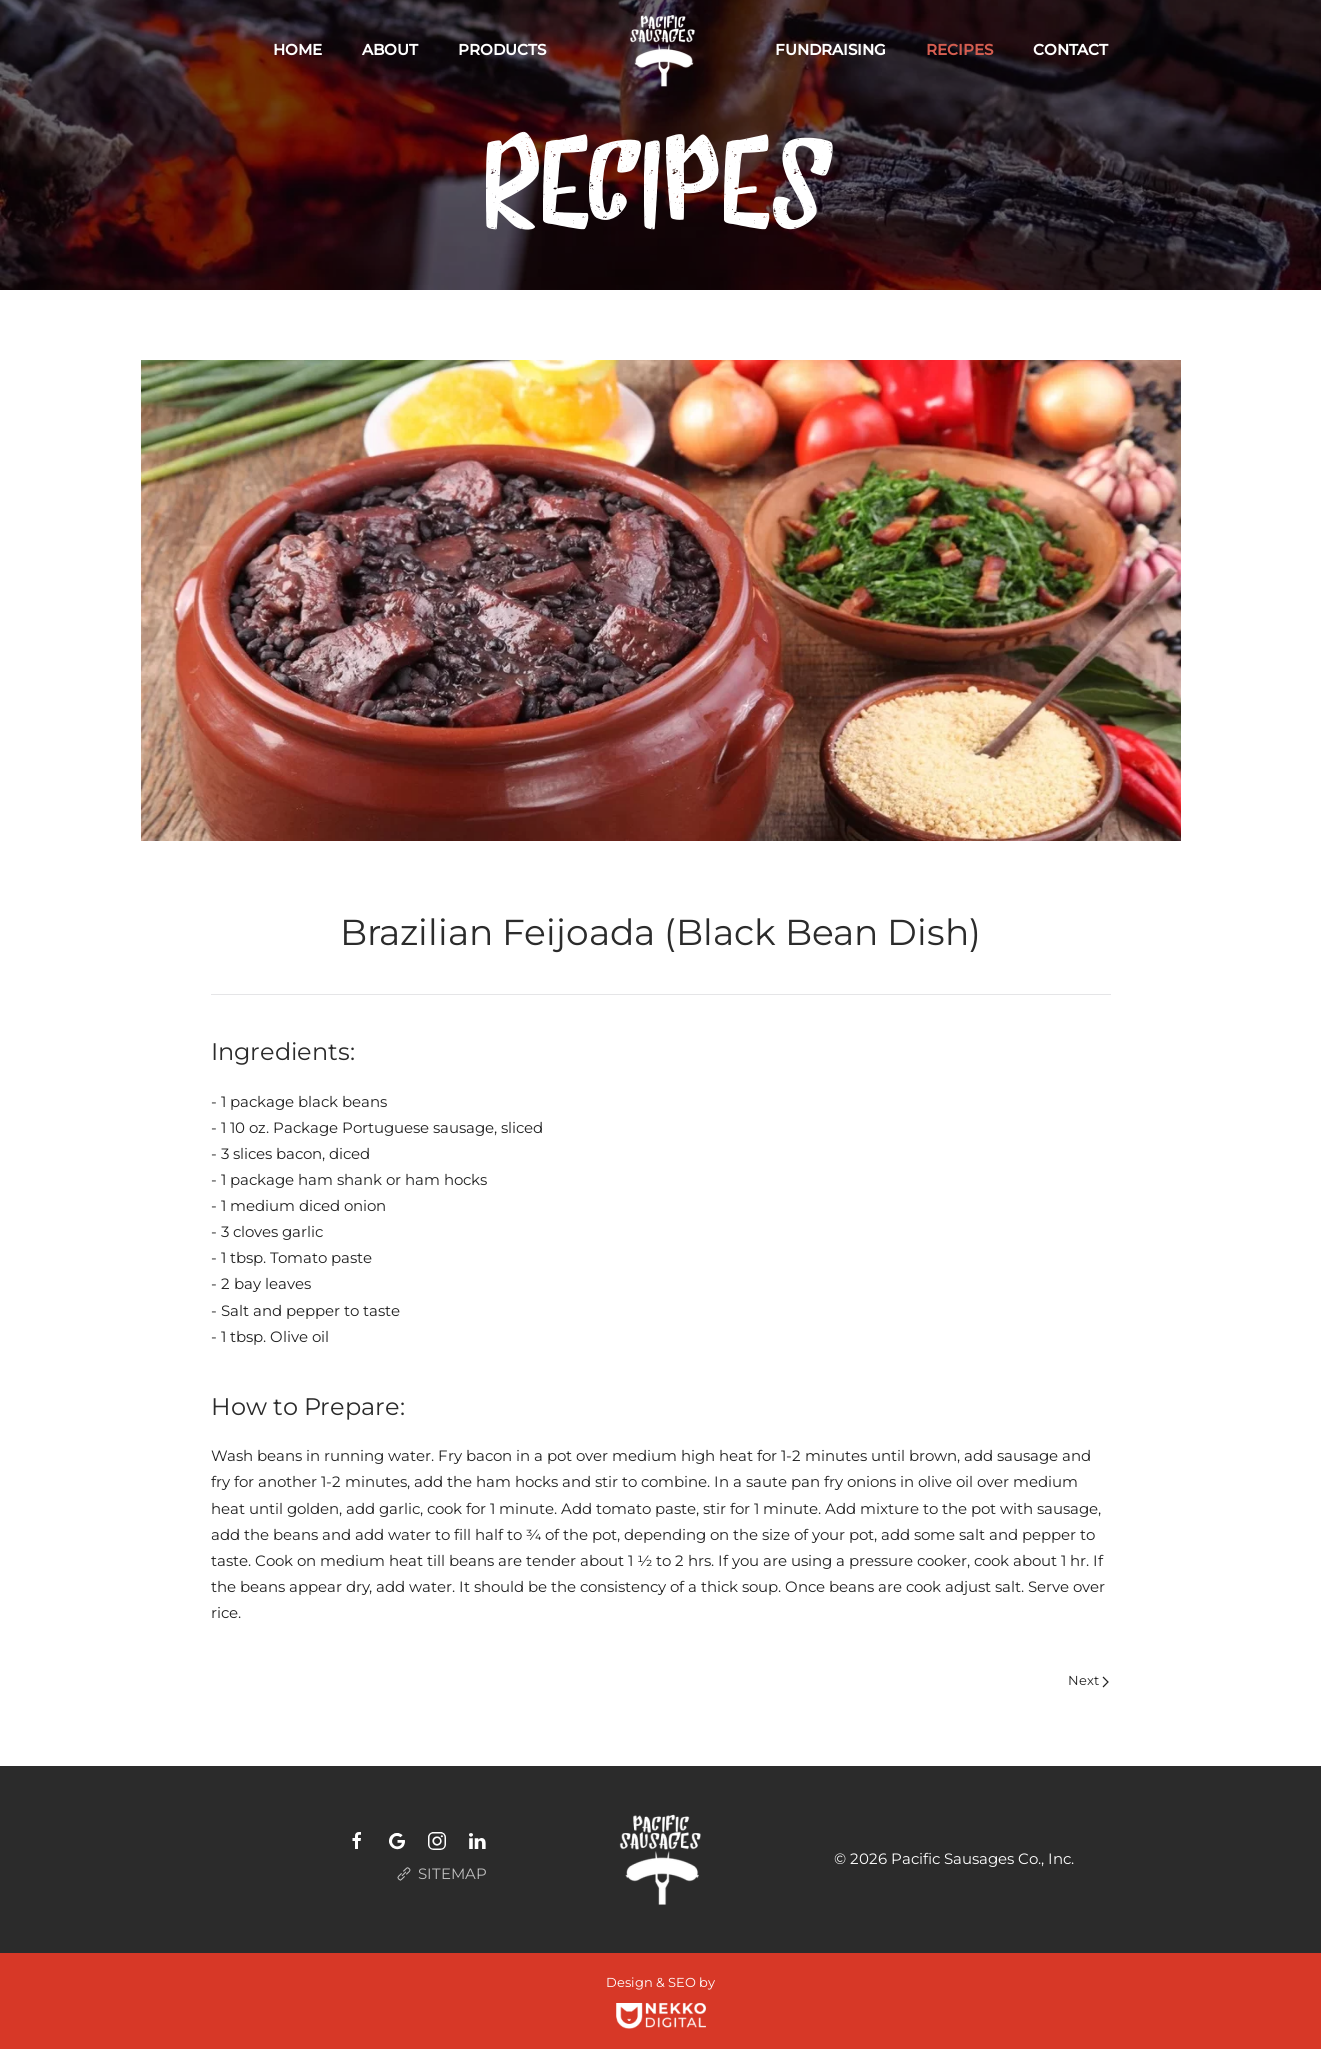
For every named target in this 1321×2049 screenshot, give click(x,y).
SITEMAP (438, 1874)
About (390, 49)
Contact (1070, 49)
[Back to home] (660, 50)
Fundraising (830, 49)
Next (1088, 1680)
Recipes (959, 49)
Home (297, 49)
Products (502, 49)
